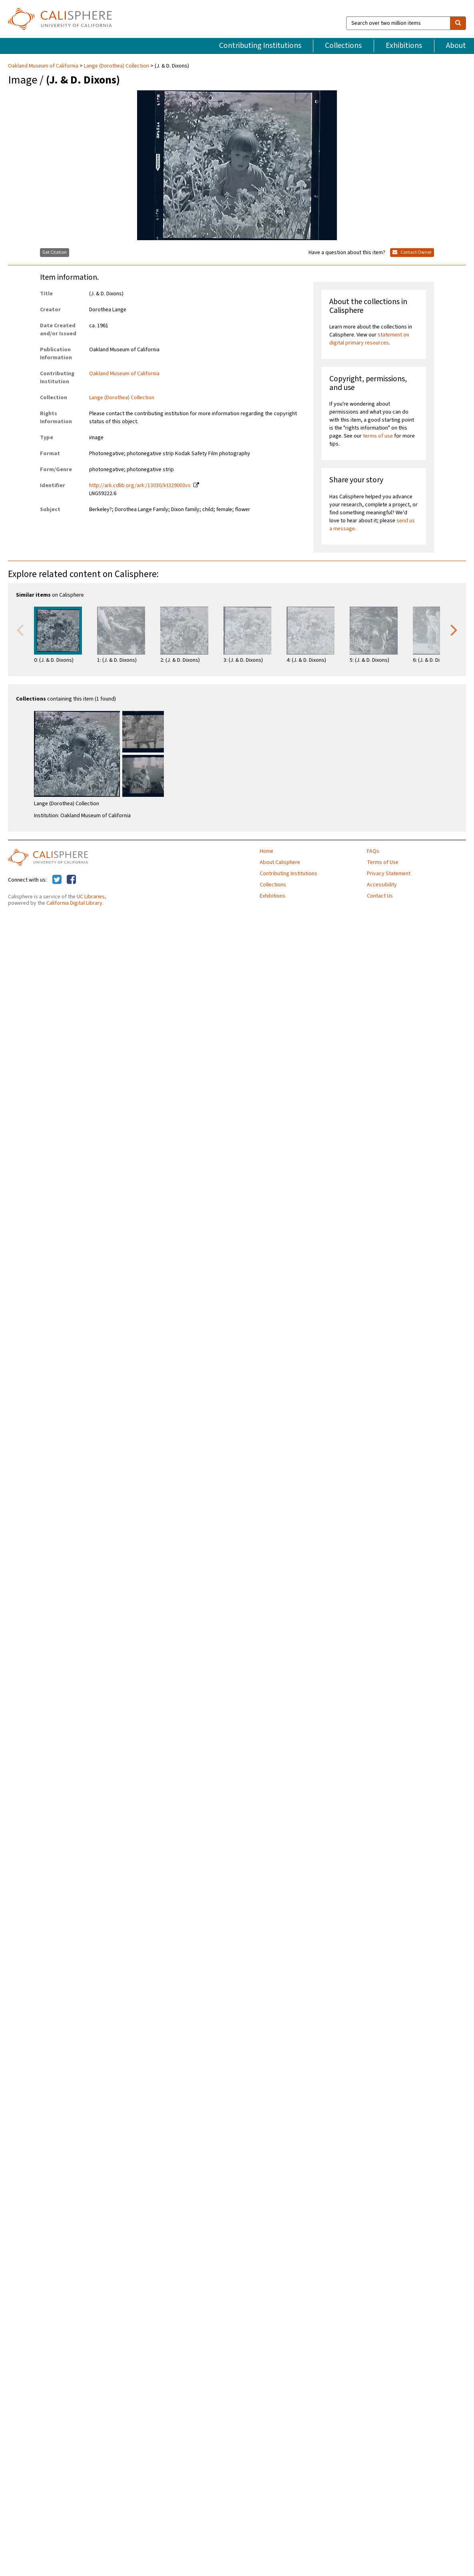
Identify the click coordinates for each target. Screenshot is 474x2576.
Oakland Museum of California (44, 66)
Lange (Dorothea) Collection (116, 66)
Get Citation (54, 252)
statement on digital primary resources (369, 339)
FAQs (373, 851)
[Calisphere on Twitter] (57, 880)
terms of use (378, 436)
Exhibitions (404, 45)
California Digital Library (74, 903)
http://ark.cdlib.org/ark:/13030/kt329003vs (140, 486)
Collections (343, 45)
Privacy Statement (388, 873)
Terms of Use (382, 862)
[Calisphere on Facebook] (71, 880)
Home (266, 851)
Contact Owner (412, 252)
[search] (458, 23)
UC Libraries (91, 897)
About (456, 45)
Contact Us (380, 896)
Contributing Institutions (260, 45)
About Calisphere (280, 862)
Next (454, 629)
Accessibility (382, 885)
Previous (20, 629)
